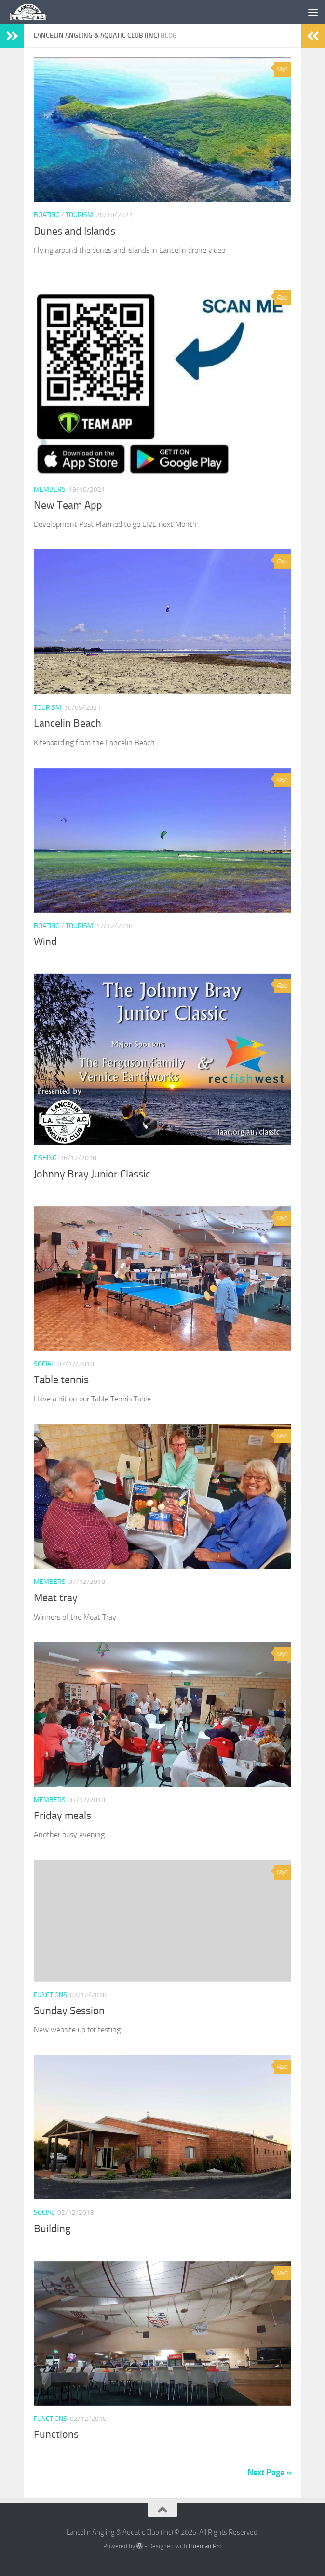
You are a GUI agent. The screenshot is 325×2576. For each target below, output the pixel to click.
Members (50, 489)
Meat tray (56, 1598)
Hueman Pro (205, 2546)
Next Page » (269, 2472)
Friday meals (62, 1815)
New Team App (68, 505)
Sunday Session (69, 2010)
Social (44, 1364)
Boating (47, 215)
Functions (50, 1995)
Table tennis (61, 1379)
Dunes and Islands (74, 231)
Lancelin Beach (67, 723)
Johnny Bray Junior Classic (92, 1174)
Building (52, 2229)
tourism (79, 215)
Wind (45, 941)
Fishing (45, 1158)
